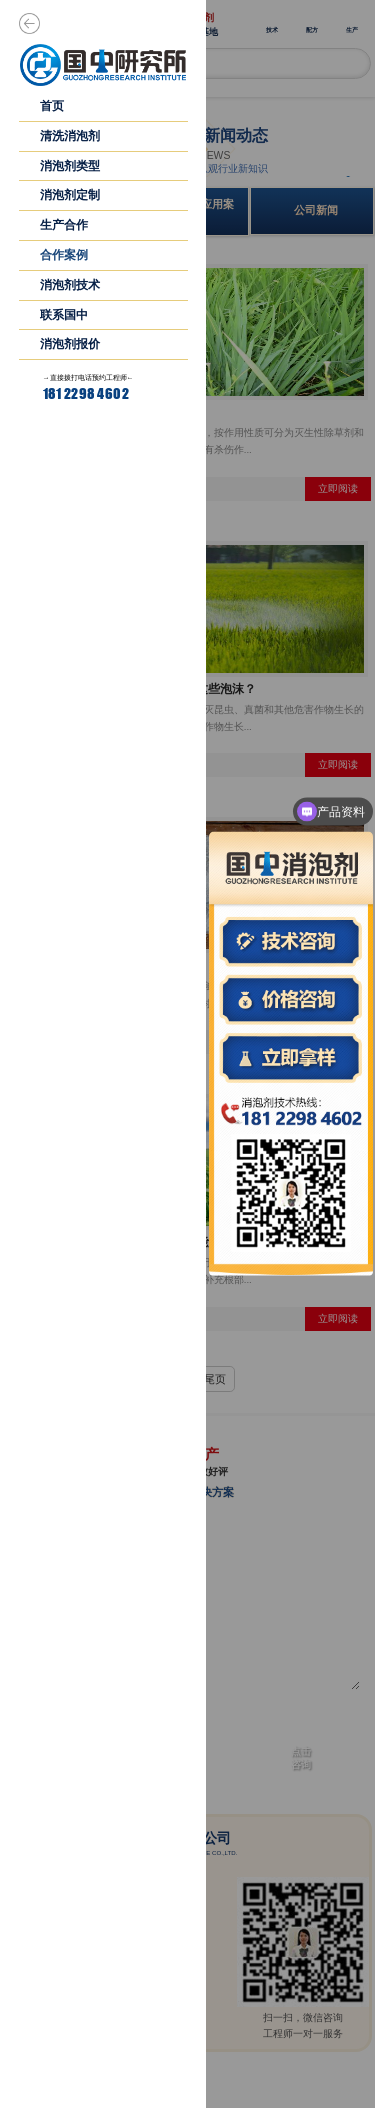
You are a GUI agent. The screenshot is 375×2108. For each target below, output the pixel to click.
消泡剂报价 (70, 344)
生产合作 (64, 225)
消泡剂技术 (70, 285)
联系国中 (64, 315)
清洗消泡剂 (70, 136)
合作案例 (64, 255)
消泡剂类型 (70, 166)
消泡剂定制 (70, 195)
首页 (52, 106)
